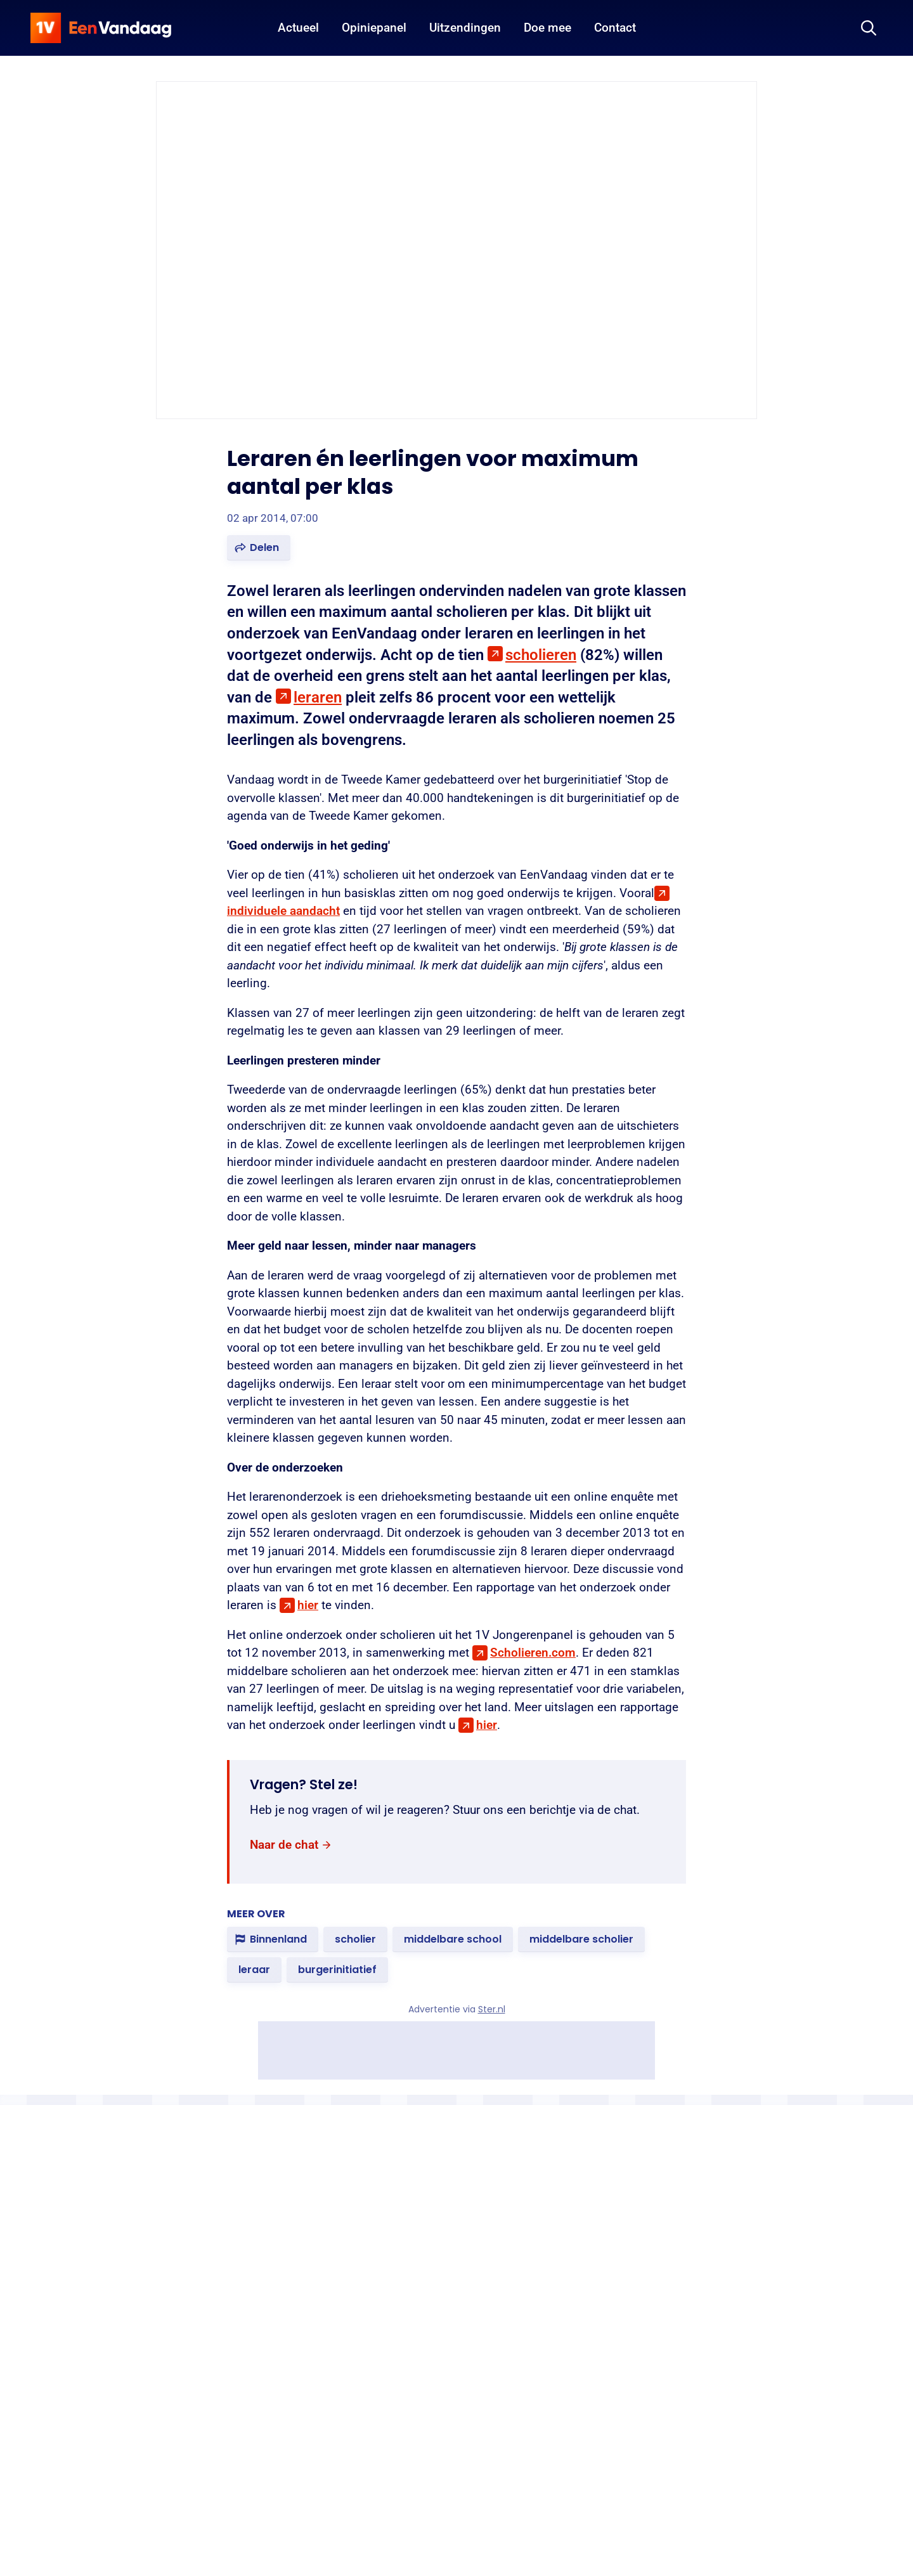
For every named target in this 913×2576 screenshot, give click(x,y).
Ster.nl (491, 2009)
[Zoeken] (869, 28)
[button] (258, 547)
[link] (291, 1845)
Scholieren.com (533, 1652)
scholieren (540, 655)
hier (307, 1605)
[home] (100, 28)
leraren (318, 697)
